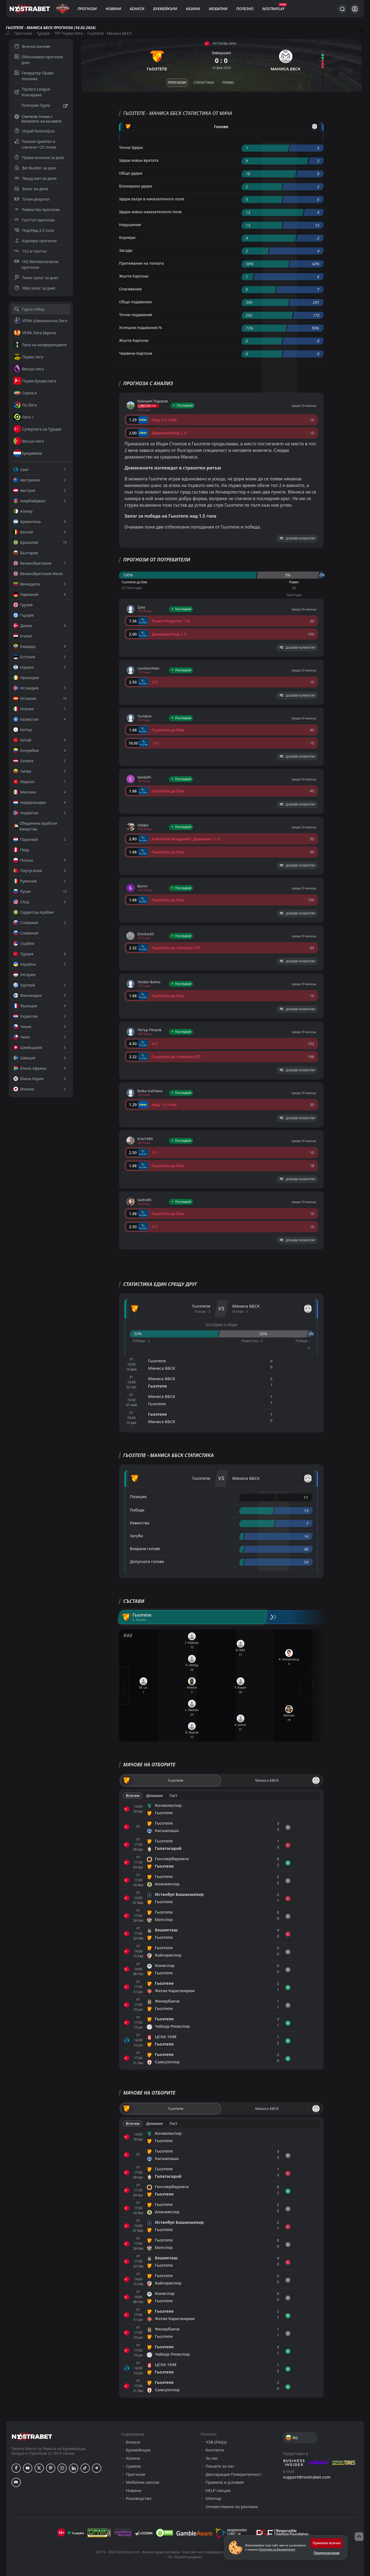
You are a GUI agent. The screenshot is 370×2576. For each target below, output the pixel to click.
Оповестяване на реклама (232, 2506)
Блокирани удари (135, 186)
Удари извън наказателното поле (150, 211)
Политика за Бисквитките (277, 2549)
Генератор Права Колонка (34, 76)
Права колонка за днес (39, 157)
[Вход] (355, 9)
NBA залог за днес (35, 288)
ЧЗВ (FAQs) (216, 2442)
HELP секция (218, 2490)
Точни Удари (131, 147)
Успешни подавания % (140, 327)
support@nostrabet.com (307, 2477)
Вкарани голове (145, 1548)
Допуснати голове (147, 1561)
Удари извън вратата (138, 160)
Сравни (133, 2466)
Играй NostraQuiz (34, 131)
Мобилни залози (142, 2482)
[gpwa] (99, 2532)
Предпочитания (326, 2553)
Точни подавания (135, 314)
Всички (133, 1795)
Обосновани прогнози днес (38, 59)
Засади (125, 250)
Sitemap (213, 2498)
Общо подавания (135, 301)
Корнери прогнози (35, 241)
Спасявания (130, 289)
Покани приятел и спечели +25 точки (35, 144)
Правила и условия (225, 2482)
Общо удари (130, 173)
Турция (43, 33)
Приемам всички (326, 2543)
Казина (193, 8)
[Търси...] (342, 8)
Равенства (139, 1522)
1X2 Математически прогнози (36, 264)
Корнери (127, 237)
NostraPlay (273, 8)
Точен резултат (32, 199)
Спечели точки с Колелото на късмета (38, 118)
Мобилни (218, 8)
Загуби (136, 1535)
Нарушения (130, 224)
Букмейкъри (165, 8)
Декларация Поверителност (233, 2474)
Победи (137, 1510)
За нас (212, 2458)
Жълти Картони (133, 276)
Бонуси (137, 8)
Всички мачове (32, 46)
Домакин (154, 1795)
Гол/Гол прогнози (34, 220)
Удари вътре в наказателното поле (151, 198)
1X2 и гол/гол (30, 251)
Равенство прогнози (37, 209)
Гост (173, 1795)
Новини (113, 8)
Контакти (215, 2450)
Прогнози (87, 8)
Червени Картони (135, 353)
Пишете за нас (220, 2466)
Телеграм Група (41, 105)
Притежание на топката (141, 263)
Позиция (138, 1496)
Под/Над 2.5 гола (34, 230)
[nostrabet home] (32, 2436)
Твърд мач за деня (35, 178)
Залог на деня (31, 189)
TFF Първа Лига (68, 33)
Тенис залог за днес (36, 278)
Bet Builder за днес (35, 168)
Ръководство (138, 2498)
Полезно (244, 8)
